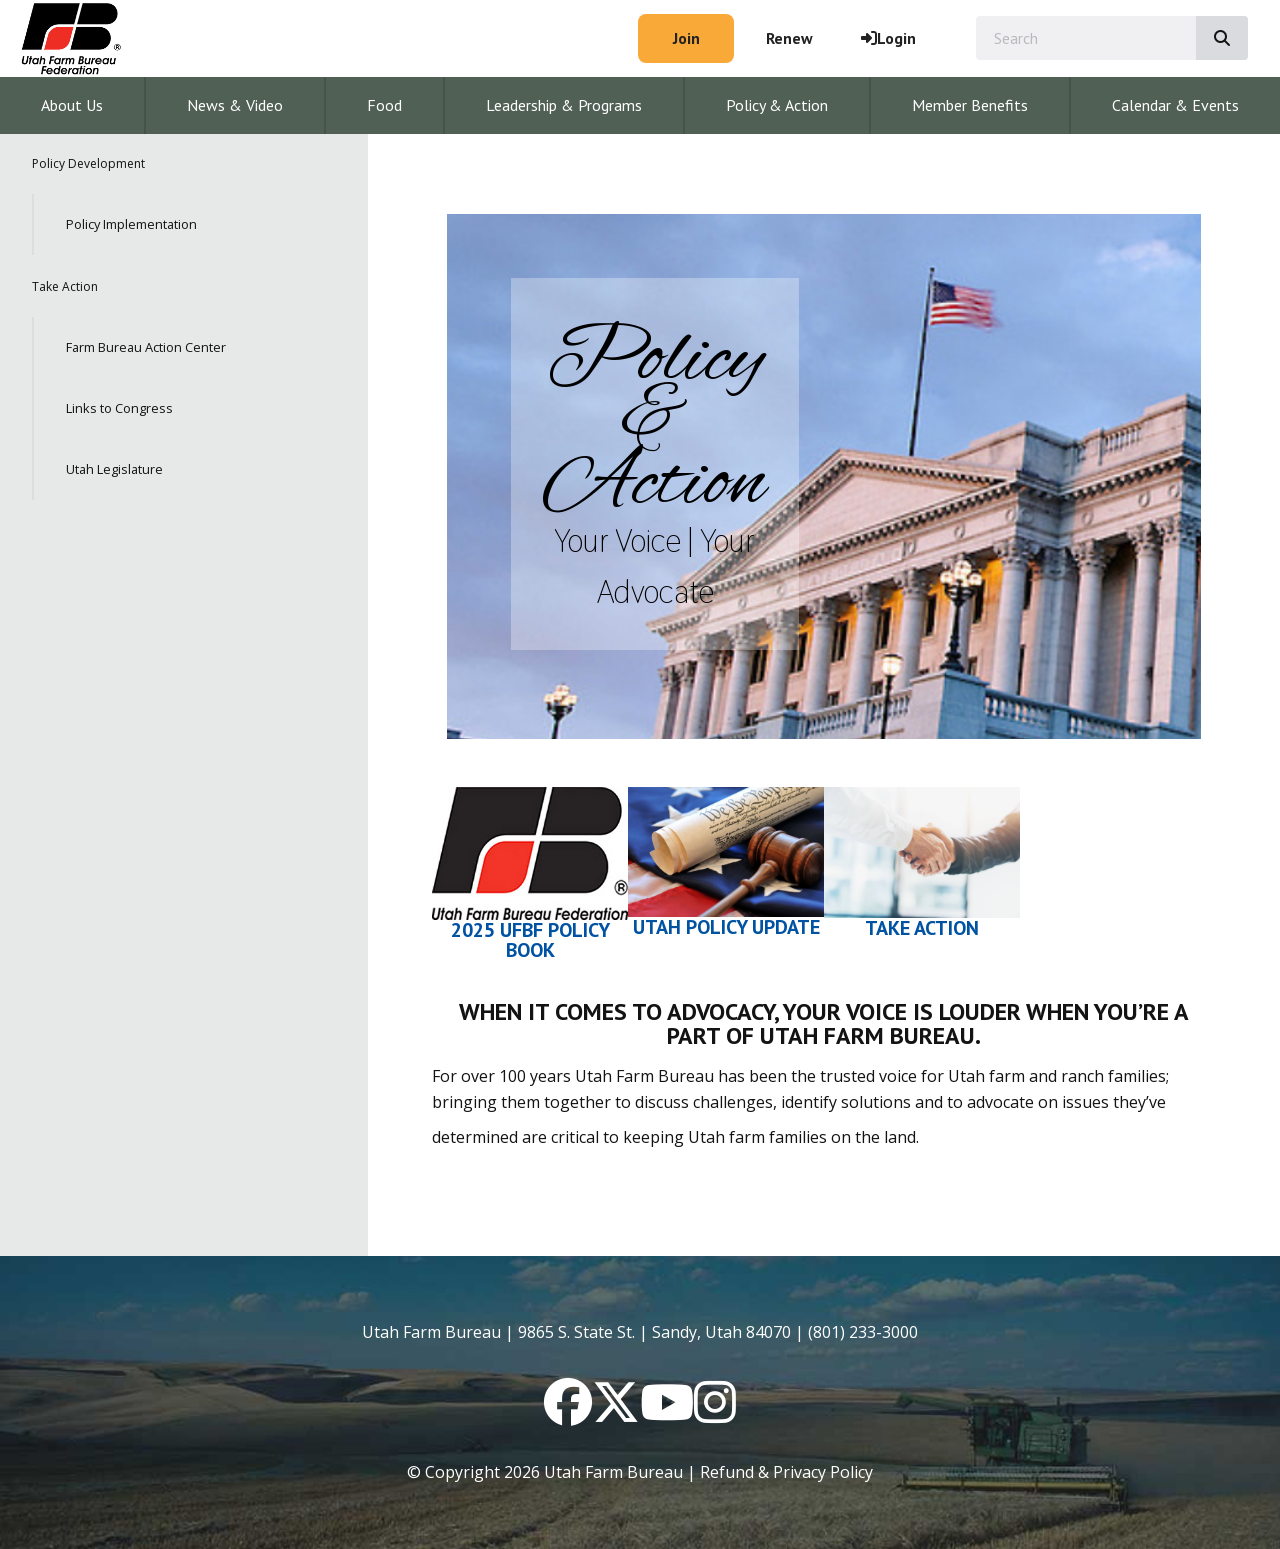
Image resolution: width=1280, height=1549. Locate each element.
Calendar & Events (1175, 105)
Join (686, 38)
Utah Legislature (114, 469)
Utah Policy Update (726, 927)
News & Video (235, 105)
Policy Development (88, 163)
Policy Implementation (131, 224)
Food (384, 105)
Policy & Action (777, 105)
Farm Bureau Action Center (146, 347)
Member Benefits (970, 105)
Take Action (65, 286)
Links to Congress (119, 408)
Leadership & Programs (564, 105)
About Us (72, 105)
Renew (789, 38)
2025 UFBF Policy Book (530, 940)
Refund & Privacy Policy (786, 1472)
